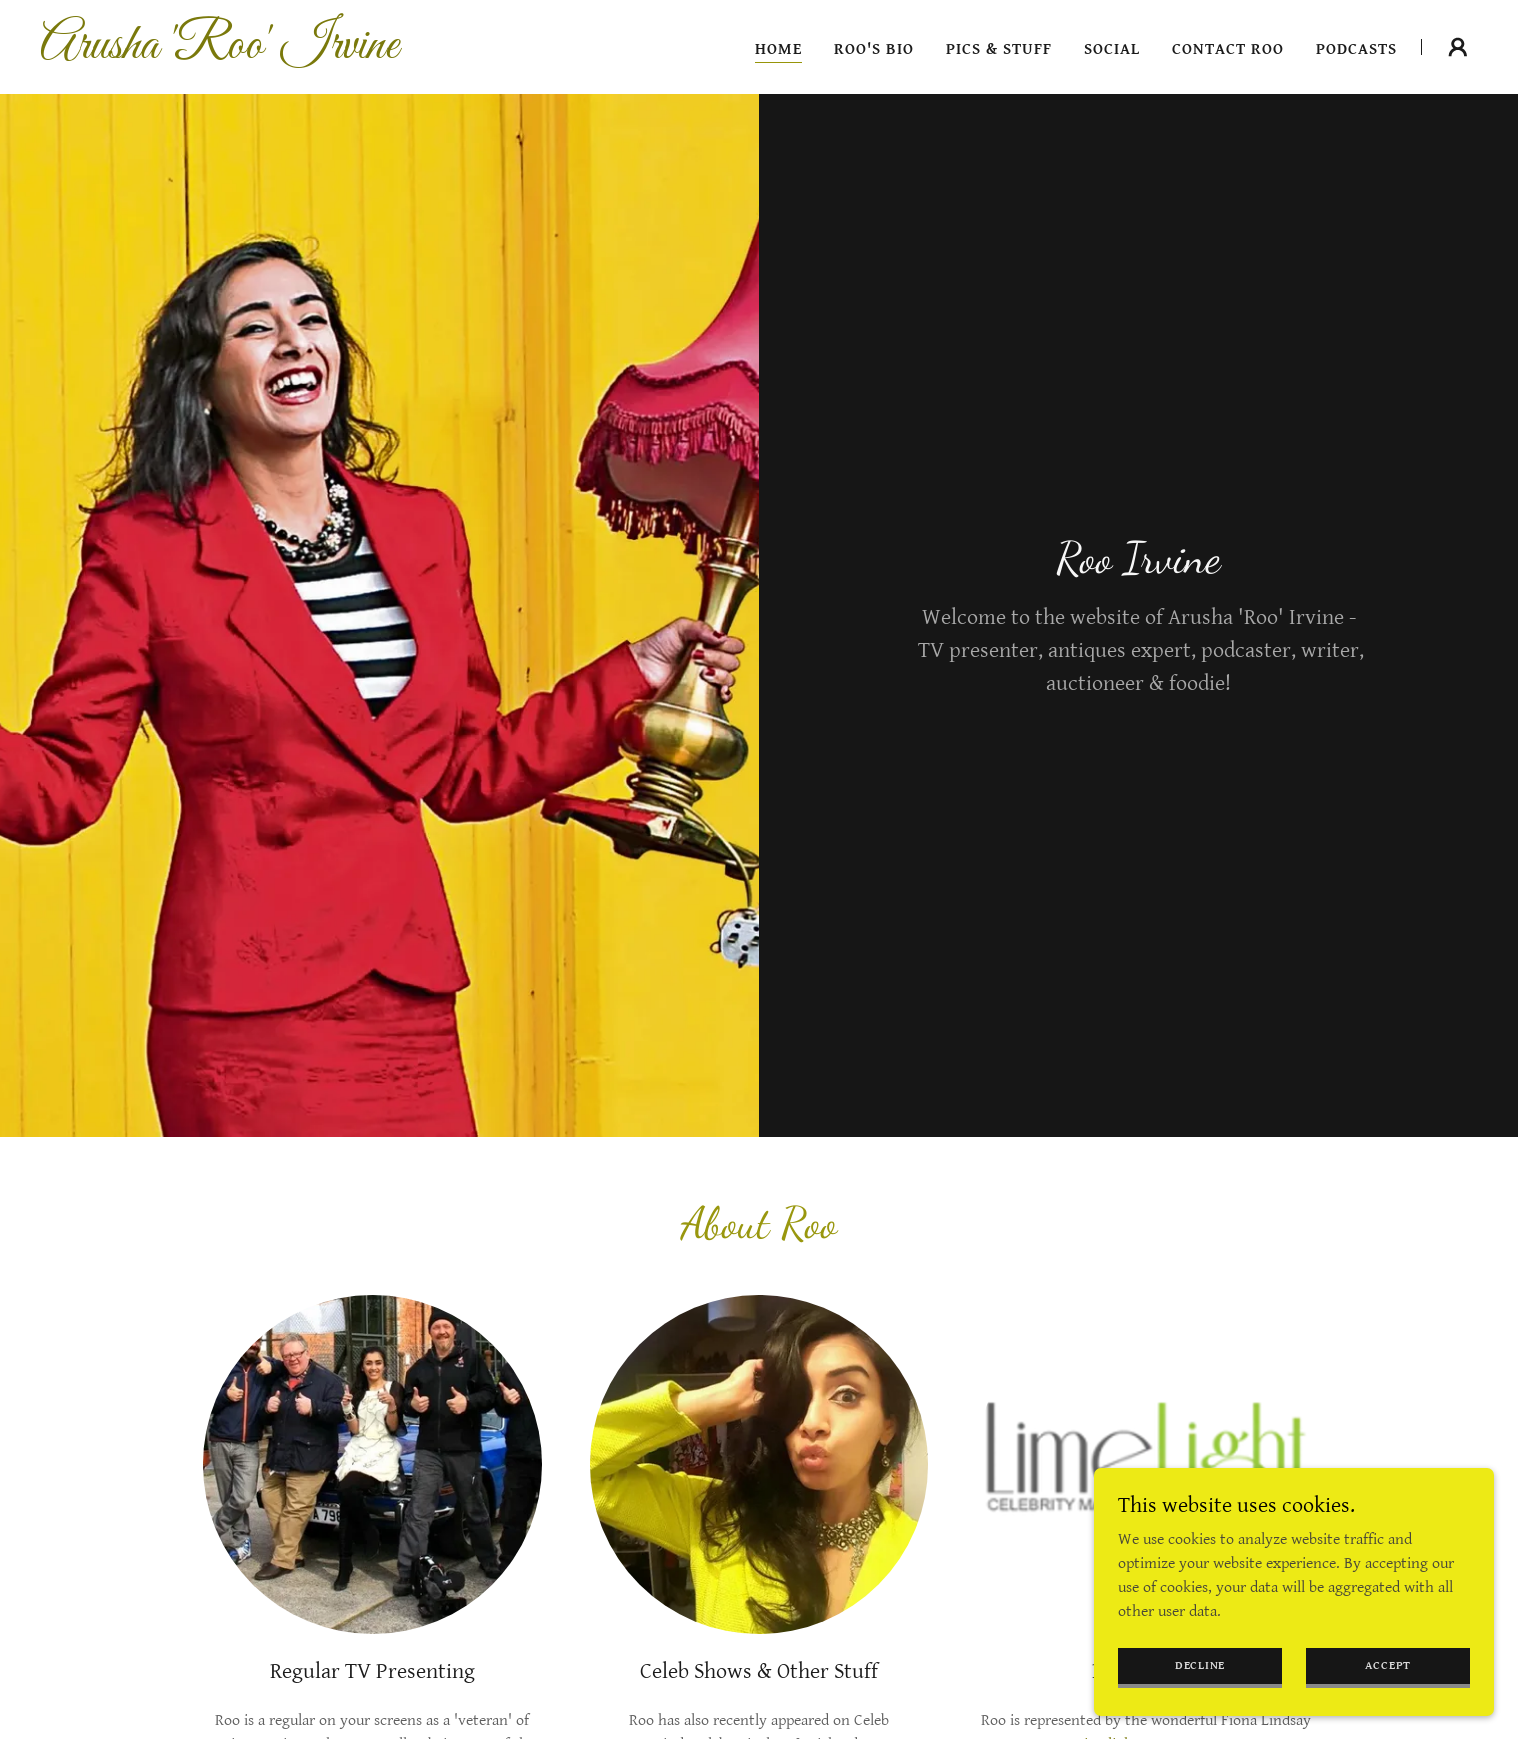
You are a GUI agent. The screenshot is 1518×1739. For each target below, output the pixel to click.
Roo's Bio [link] (874, 49)
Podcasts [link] (1356, 49)
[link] (291, 53)
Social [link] (1112, 49)
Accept (1388, 1665)
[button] (1458, 47)
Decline (1200, 1665)
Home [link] (778, 49)
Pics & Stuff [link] (999, 49)
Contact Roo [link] (1228, 49)
